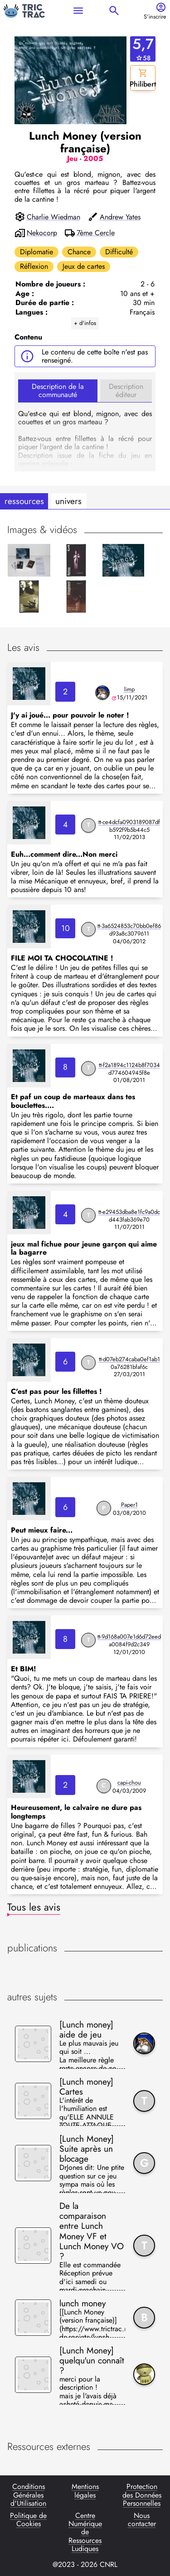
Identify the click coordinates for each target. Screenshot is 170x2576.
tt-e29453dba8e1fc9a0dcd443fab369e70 (129, 1216)
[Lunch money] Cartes (86, 2086)
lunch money (82, 2303)
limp (129, 689)
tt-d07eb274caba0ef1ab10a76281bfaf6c (129, 1363)
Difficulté (119, 252)
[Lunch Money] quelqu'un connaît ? (91, 2360)
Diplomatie (36, 252)
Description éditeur (126, 390)
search (114, 11)
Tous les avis (33, 1907)
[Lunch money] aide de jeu (86, 2029)
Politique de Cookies (28, 2520)
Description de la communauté (58, 390)
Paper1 (129, 1504)
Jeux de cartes (84, 266)
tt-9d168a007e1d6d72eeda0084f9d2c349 (129, 1640)
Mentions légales (85, 2491)
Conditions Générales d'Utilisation (28, 2495)
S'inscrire (155, 17)
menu (78, 11)
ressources (24, 501)
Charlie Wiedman (53, 217)
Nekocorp (42, 233)
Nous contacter (142, 2520)
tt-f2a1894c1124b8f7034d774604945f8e (129, 1069)
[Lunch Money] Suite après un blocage (86, 2149)
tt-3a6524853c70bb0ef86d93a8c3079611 (129, 930)
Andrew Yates (120, 217)
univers (68, 501)
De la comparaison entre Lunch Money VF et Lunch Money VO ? (91, 2231)
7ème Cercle (96, 233)
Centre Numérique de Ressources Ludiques (85, 2532)
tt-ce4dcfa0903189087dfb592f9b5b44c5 (129, 826)
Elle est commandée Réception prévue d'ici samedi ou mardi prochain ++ (90, 2275)
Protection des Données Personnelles (141, 2495)
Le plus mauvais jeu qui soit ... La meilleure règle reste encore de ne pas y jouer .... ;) (88, 2054)
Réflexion (34, 266)
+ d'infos (85, 323)
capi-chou (129, 1782)
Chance (79, 252)
